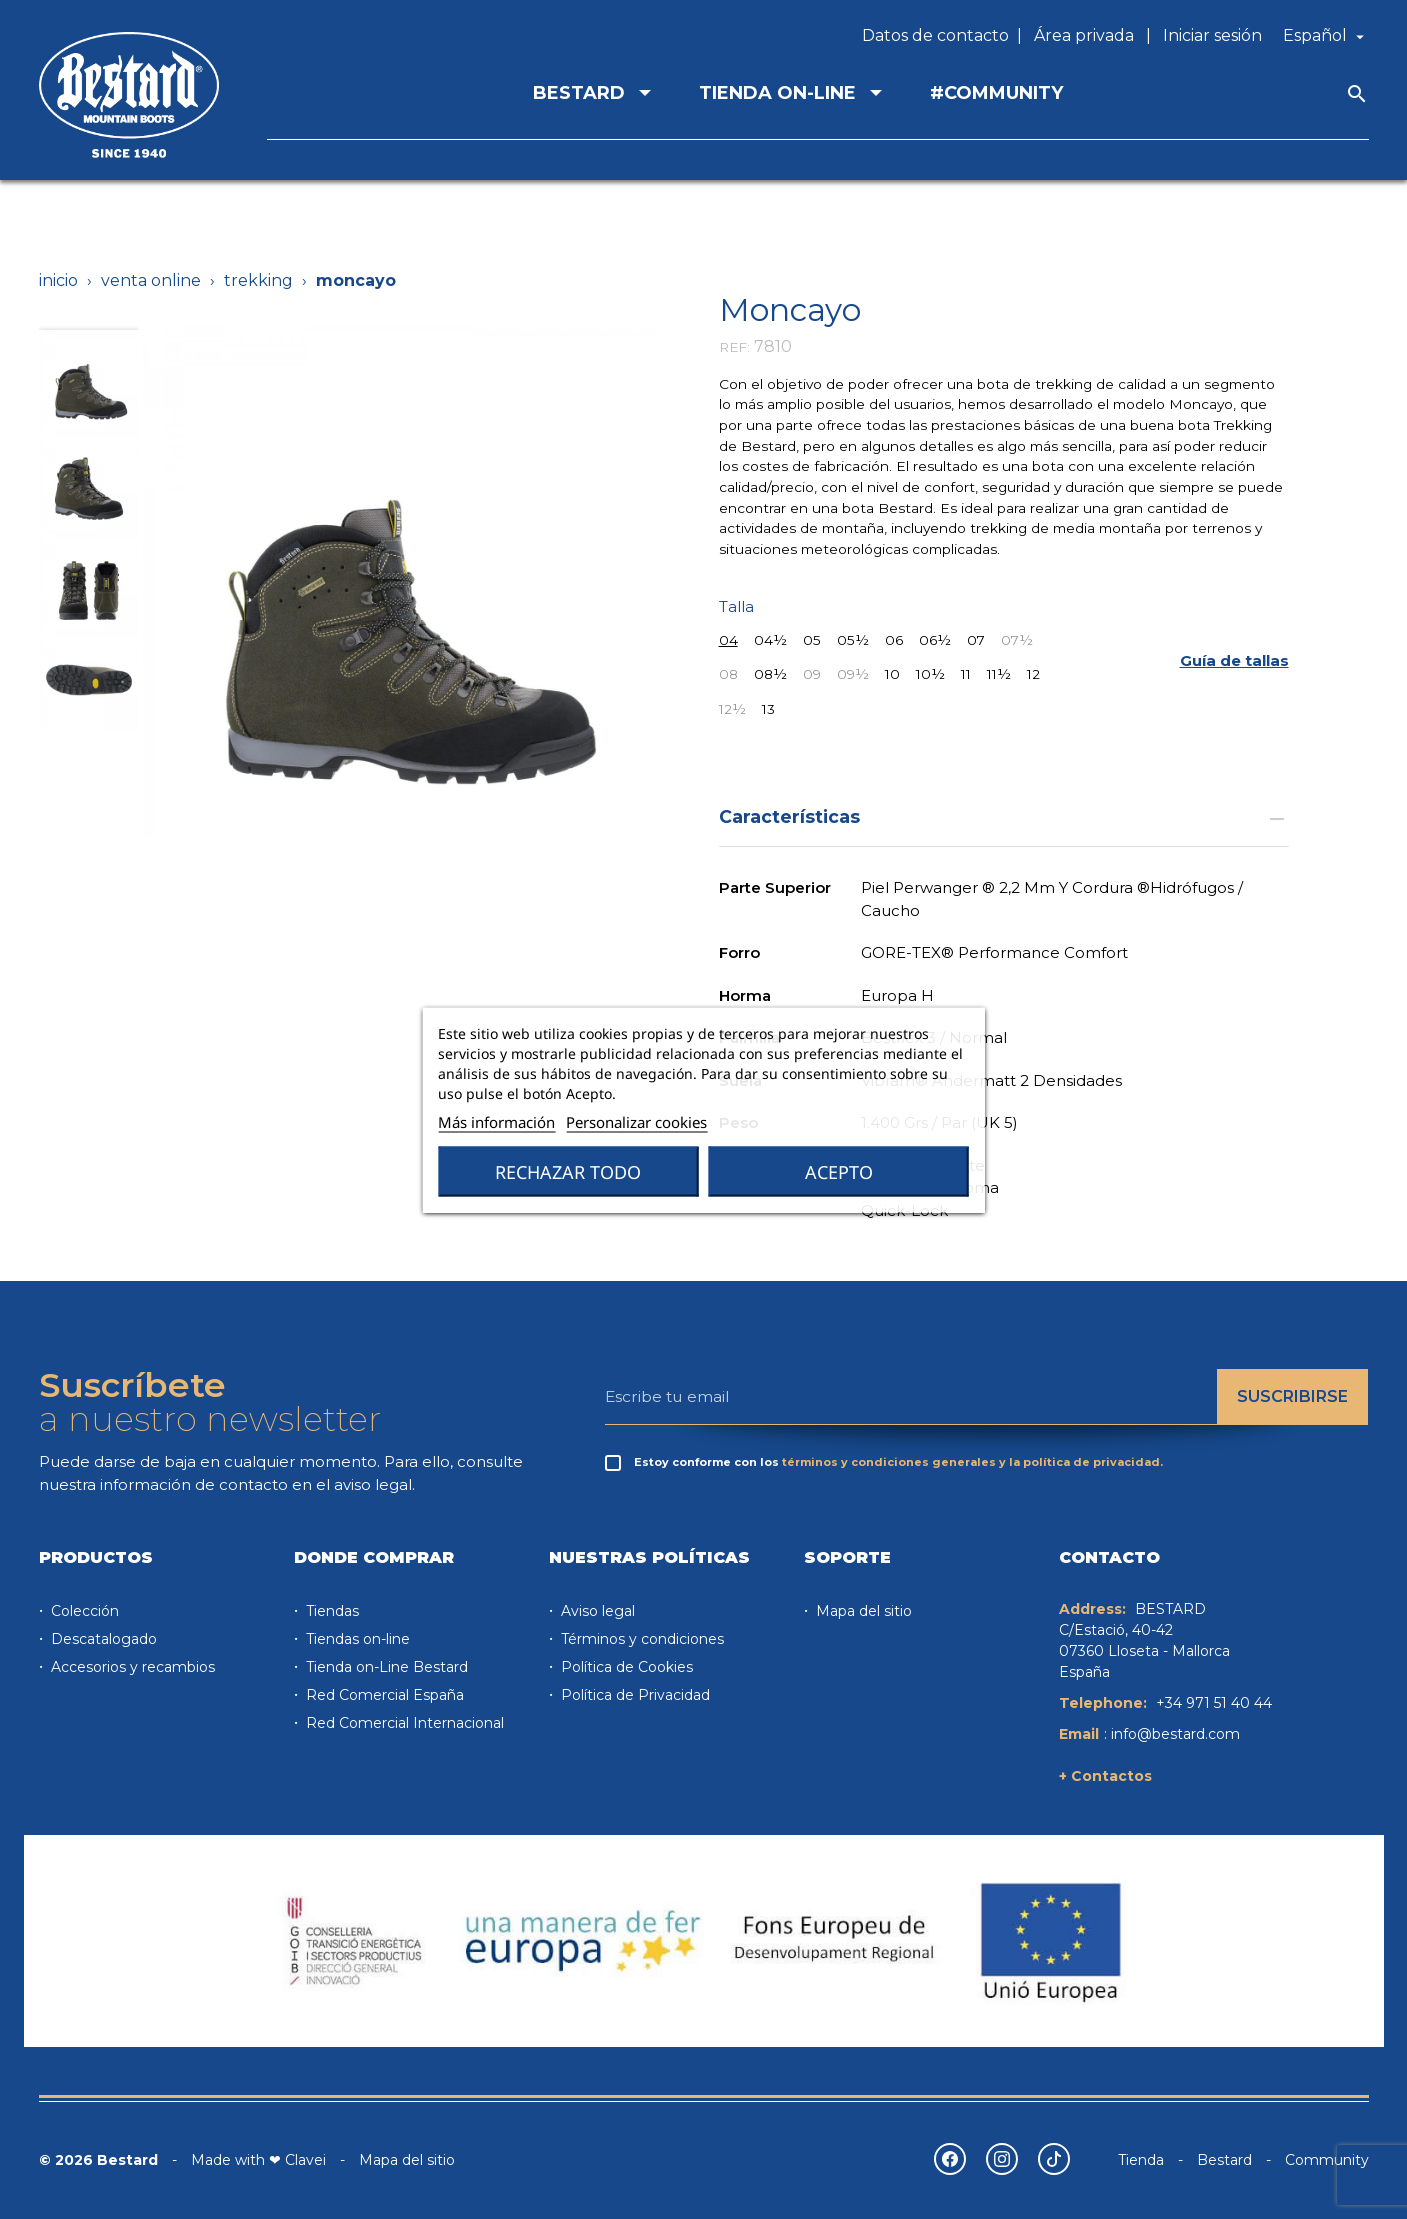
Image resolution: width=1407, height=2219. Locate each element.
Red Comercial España (383, 1695)
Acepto (839, 1171)
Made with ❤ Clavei (258, 2160)
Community (1327, 2160)
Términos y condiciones (640, 1639)
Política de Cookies (625, 1667)
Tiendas (330, 1611)
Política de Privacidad (633, 1695)
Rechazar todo (568, 1171)
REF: (734, 347)
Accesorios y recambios (131, 1667)
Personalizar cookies (636, 1121)
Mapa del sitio (862, 1611)
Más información (496, 1121)
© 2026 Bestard (98, 2160)
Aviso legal (596, 1611)
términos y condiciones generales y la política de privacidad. (972, 1462)
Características (1004, 816)
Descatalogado (102, 1639)
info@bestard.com (1175, 1734)
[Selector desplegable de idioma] (1326, 36)
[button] (1234, 661)
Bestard (1224, 2160)
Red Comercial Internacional (403, 1723)
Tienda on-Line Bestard (385, 1667)
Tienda (1141, 2160)
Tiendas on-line (356, 1639)
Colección (83, 1611)
